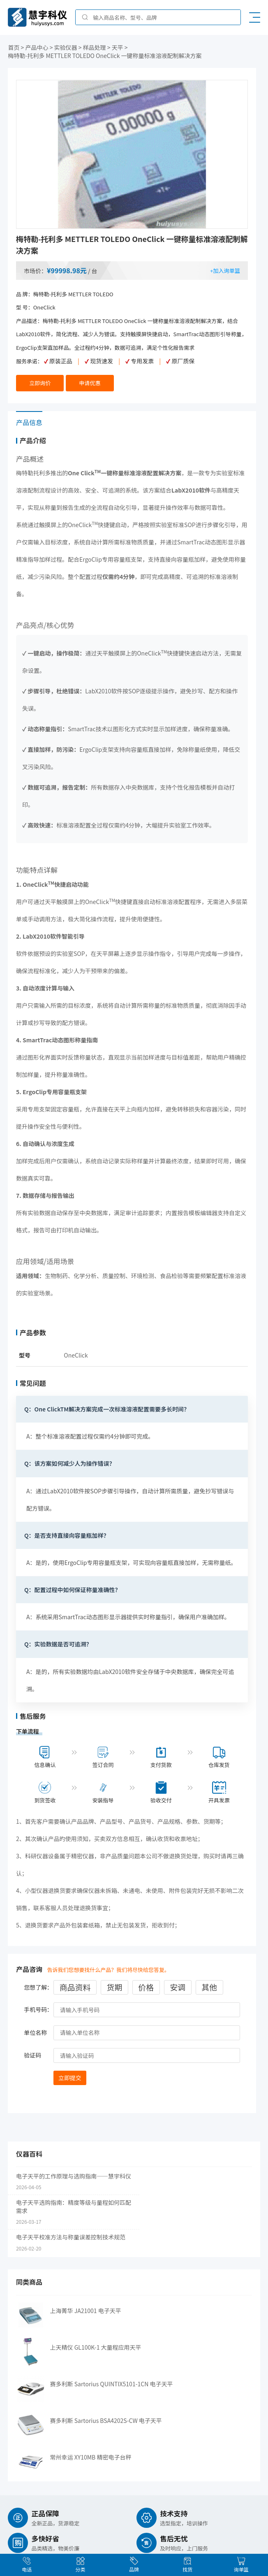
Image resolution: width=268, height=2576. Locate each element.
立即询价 (40, 382)
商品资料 (75, 1981)
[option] (132, 154)
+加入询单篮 (225, 270)
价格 (146, 1981)
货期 (114, 1981)
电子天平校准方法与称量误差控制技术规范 (70, 2230)
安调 (177, 1981)
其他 (209, 1981)
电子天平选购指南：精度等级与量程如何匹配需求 (73, 2200)
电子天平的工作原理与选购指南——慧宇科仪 (73, 2170)
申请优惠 (89, 382)
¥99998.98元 (67, 270)
